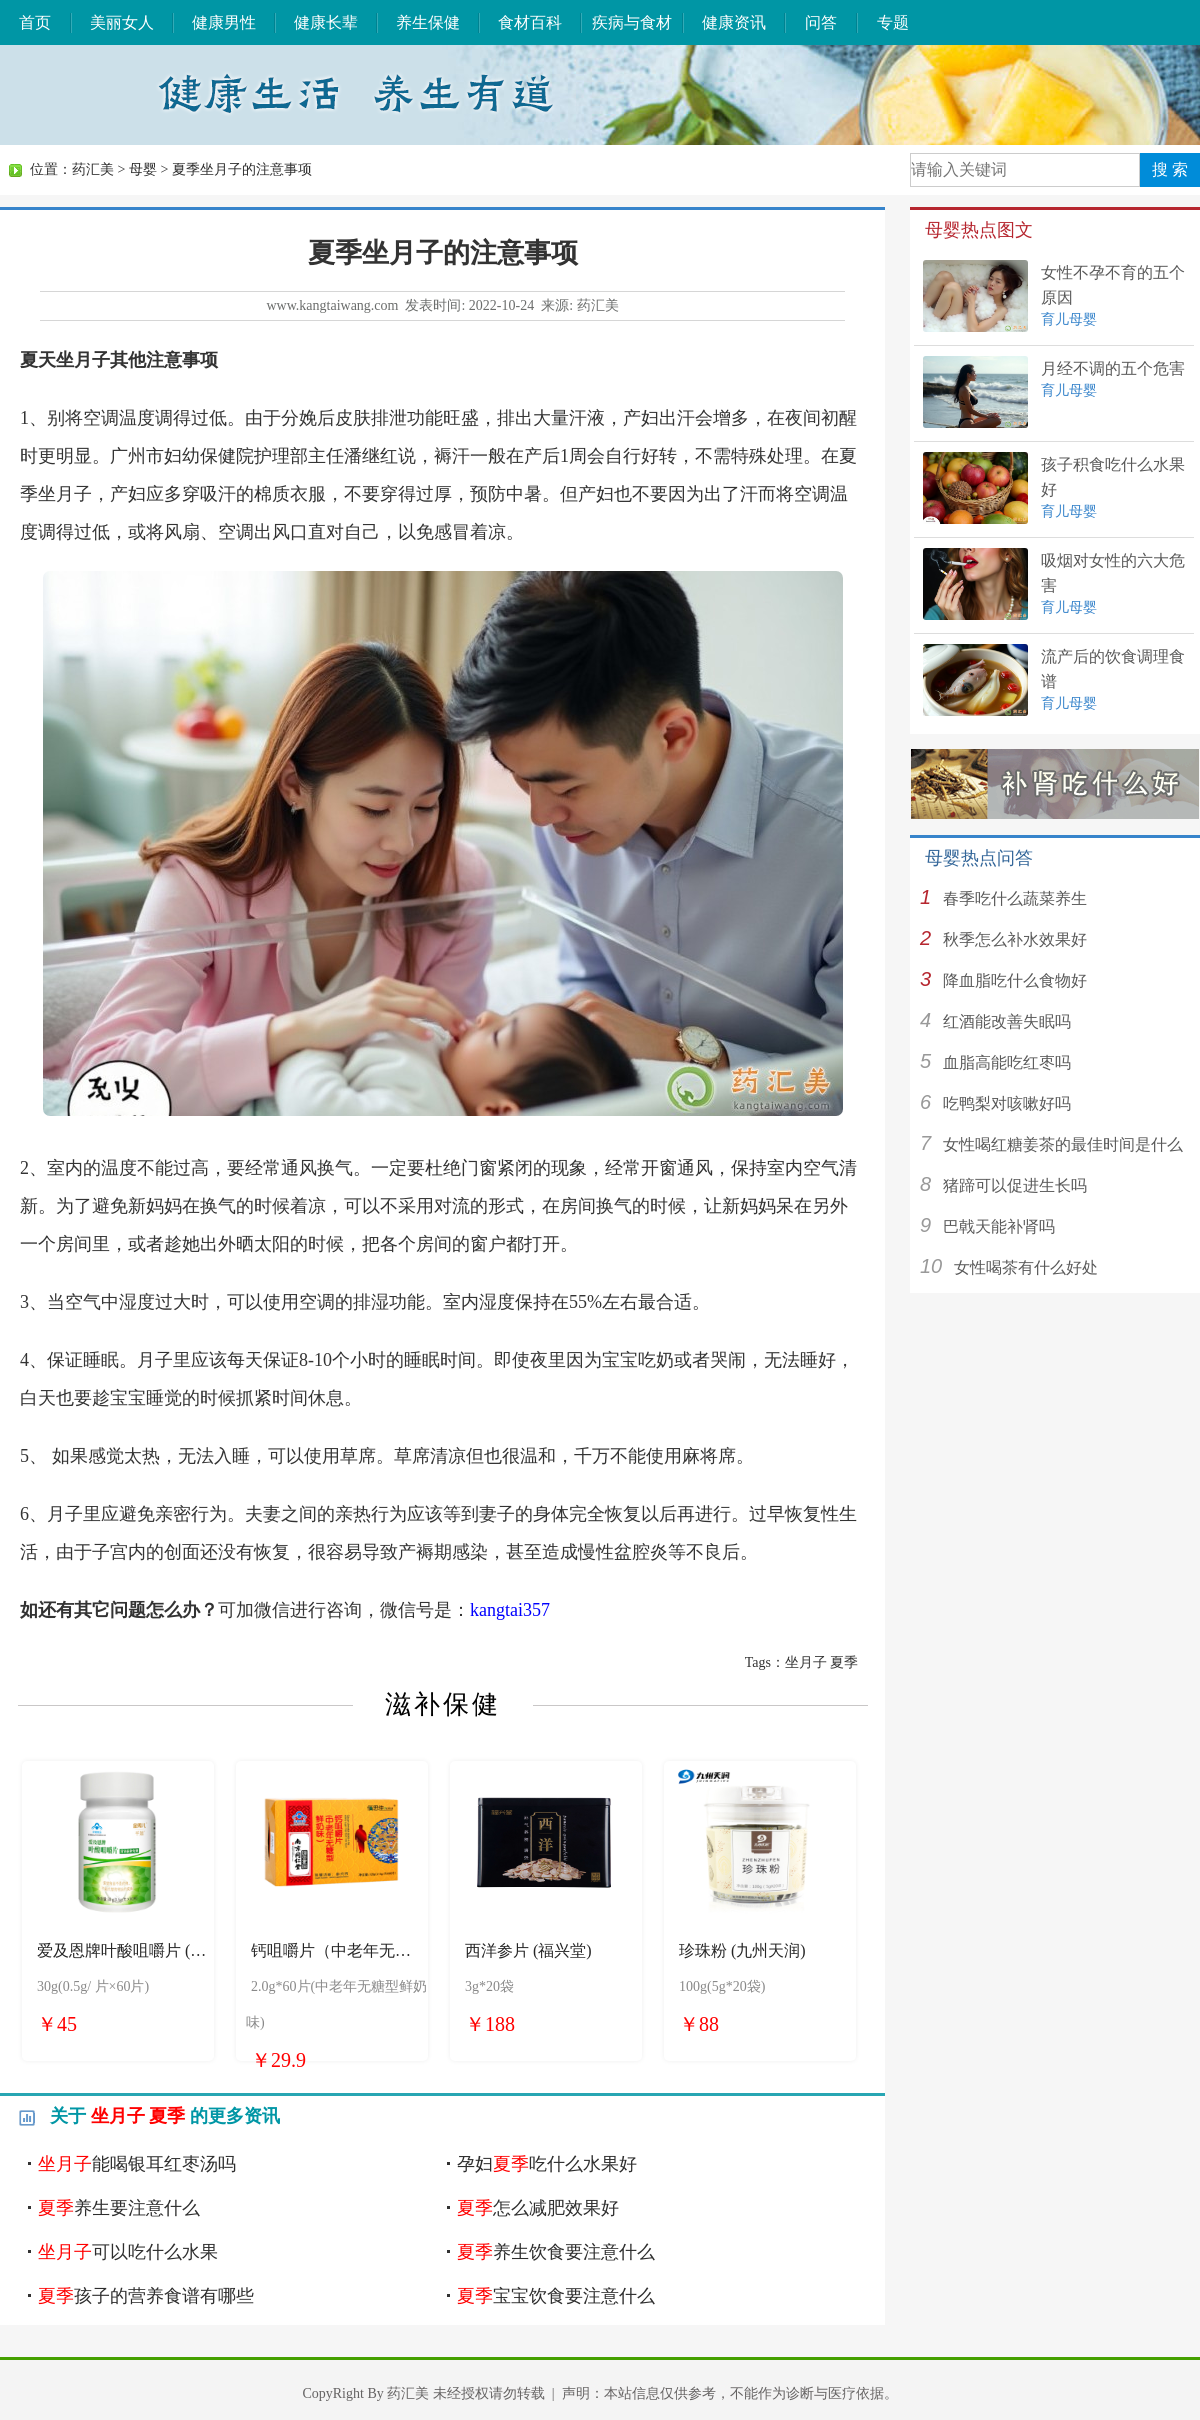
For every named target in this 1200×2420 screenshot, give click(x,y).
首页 (35, 22)
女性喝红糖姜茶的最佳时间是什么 (1063, 1144)
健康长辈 (326, 22)
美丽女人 (122, 22)
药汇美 (93, 169)
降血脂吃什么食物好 (1015, 980)
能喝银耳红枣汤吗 (137, 2164)
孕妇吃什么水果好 (547, 2164)
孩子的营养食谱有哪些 (146, 2296)
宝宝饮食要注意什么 (556, 2296)
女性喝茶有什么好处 (1026, 1267)
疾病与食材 (632, 22)
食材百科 (530, 22)
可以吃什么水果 (128, 2252)
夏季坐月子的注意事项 (242, 169)
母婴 (143, 169)
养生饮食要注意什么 (556, 2252)
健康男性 (224, 22)
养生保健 (428, 22)
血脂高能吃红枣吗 (1007, 1062)
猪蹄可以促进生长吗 (1015, 1185)
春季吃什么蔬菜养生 (1015, 898)
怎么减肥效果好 (538, 2208)
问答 (821, 22)
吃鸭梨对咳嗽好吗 (1007, 1103)
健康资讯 (734, 22)
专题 (893, 22)
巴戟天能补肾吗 (999, 1226)
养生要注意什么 (119, 2208)
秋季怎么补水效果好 (1015, 939)
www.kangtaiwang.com (332, 305)
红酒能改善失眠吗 (1007, 1021)
